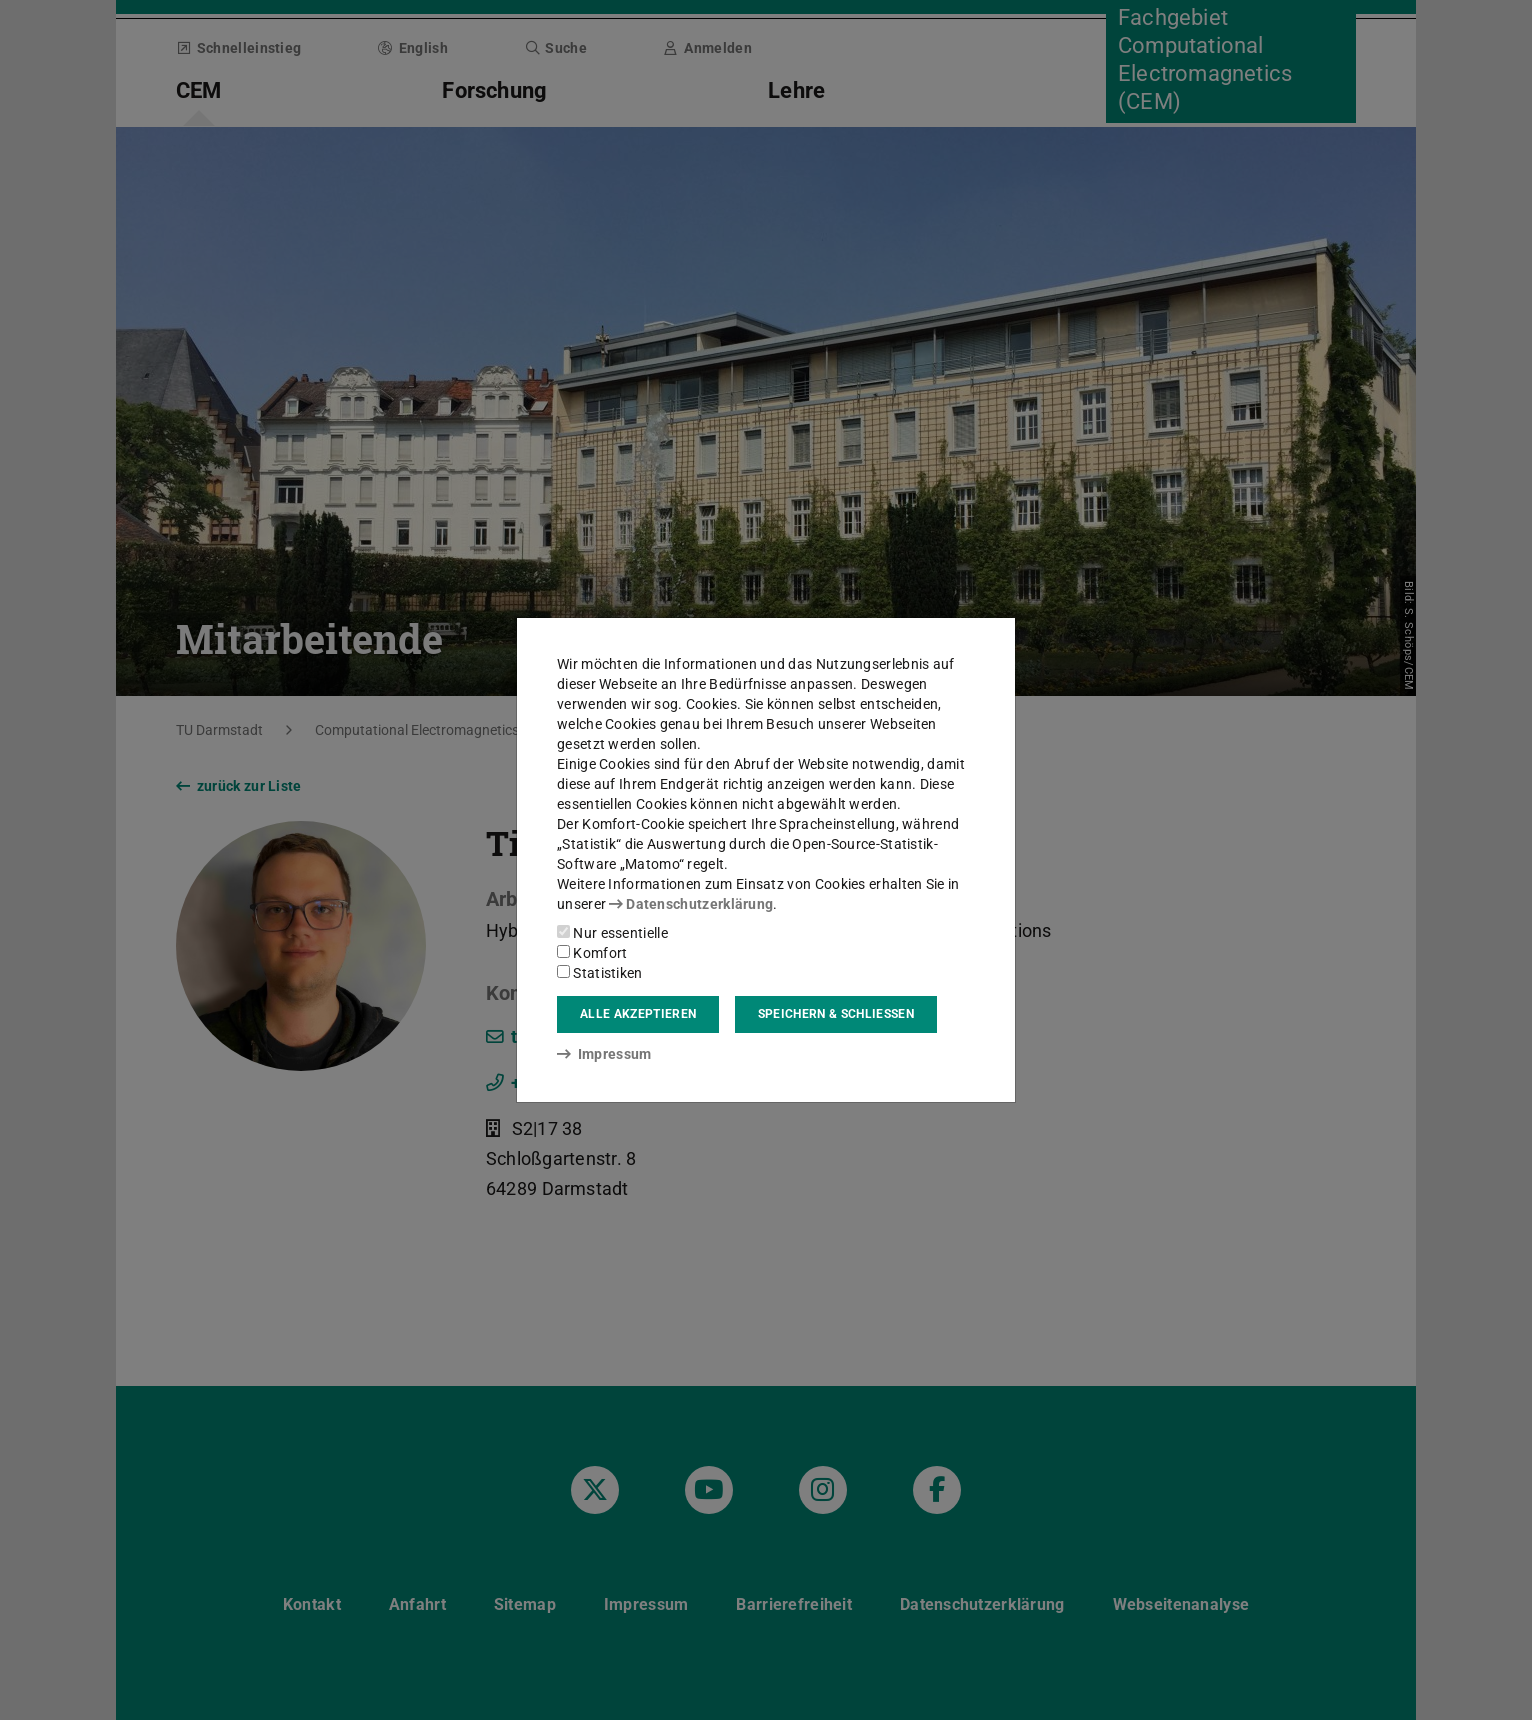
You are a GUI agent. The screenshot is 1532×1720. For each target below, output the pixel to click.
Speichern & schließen (836, 1014)
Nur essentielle (612, 933)
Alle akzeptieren (638, 1014)
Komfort (592, 953)
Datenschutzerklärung (691, 904)
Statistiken (600, 973)
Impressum (604, 1054)
